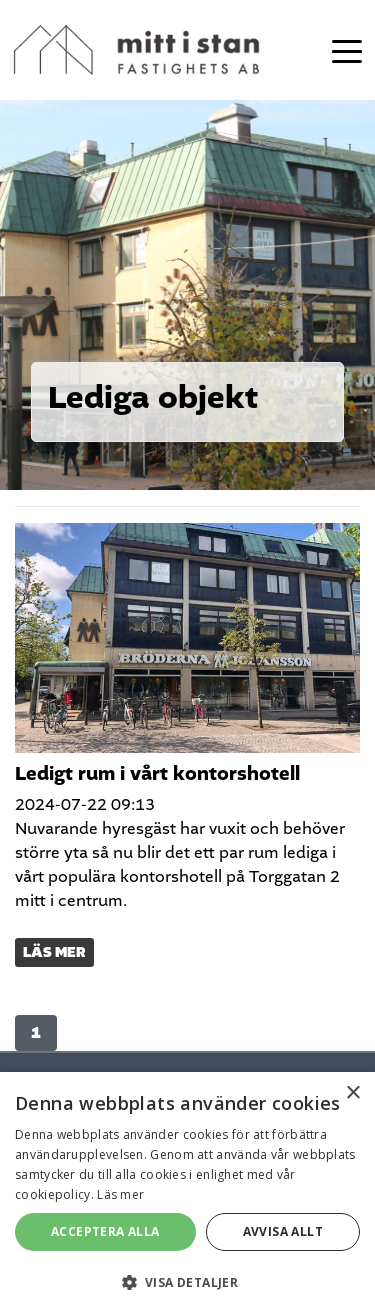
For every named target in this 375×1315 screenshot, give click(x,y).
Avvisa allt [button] (283, 1231)
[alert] (187, 1193)
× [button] (352, 1093)
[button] (187, 1282)
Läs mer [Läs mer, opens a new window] (120, 1194)
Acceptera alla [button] (105, 1231)
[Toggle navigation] (347, 50)
